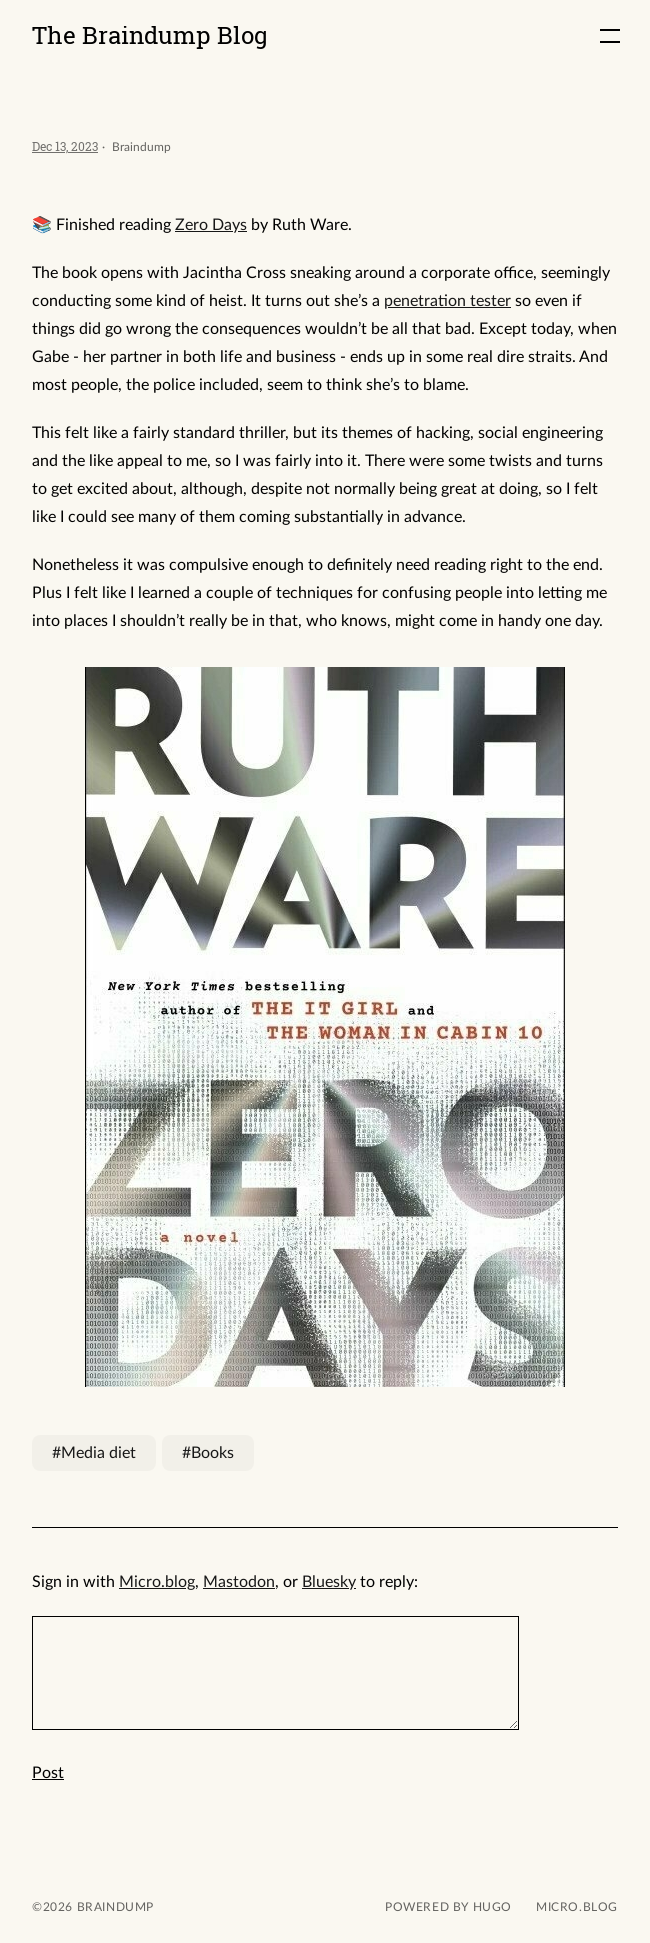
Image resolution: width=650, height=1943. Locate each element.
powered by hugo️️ (448, 1907)
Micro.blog (157, 1582)
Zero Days (211, 225)
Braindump (113, 1907)
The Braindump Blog (150, 35)
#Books (208, 1453)
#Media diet (94, 1453)
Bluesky (329, 1582)
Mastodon (239, 1582)
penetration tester (447, 301)
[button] (610, 36)
